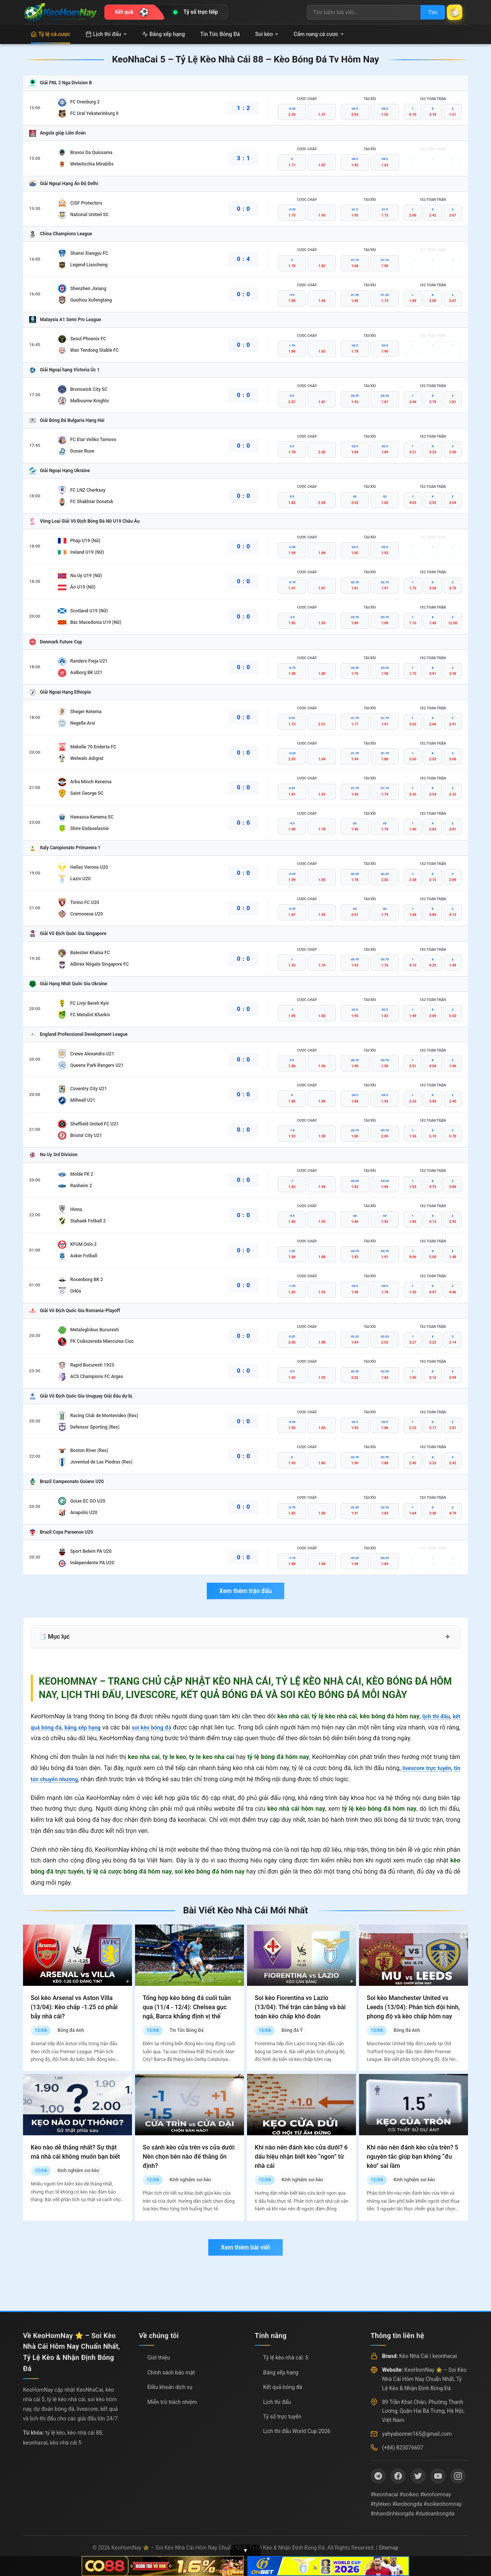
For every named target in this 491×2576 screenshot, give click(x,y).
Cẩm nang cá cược (318, 34)
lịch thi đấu (434, 1716)
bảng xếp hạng (88, 1727)
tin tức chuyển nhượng (61, 1779)
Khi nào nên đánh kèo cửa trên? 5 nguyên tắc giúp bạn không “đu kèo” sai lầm (412, 2156)
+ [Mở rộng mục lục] (447, 1637)
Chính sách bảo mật (171, 2372)
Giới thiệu (158, 2357)
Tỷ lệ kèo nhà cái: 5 (285, 2357)
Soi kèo (266, 34)
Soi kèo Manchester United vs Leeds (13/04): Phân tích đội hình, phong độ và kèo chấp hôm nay (413, 2007)
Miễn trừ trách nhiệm (172, 2402)
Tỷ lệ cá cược (50, 34)
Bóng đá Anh (71, 2030)
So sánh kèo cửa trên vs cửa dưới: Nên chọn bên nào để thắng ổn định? (189, 2156)
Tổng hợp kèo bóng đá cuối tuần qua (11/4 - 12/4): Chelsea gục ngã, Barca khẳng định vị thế (187, 2007)
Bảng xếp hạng (163, 34)
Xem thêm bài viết (245, 2247)
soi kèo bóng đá (162, 1727)
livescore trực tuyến (431, 1768)
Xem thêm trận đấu (245, 1591)
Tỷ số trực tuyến (282, 2417)
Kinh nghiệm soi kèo (78, 2170)
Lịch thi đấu (106, 34)
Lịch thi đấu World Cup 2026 (296, 2431)
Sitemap (388, 2548)
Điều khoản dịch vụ (169, 2387)
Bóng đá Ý (292, 2030)
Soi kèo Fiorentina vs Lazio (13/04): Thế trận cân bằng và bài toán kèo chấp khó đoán (300, 2007)
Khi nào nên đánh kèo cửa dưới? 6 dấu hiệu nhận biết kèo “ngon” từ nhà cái (301, 2156)
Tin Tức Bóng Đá (220, 34)
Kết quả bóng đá (282, 2387)
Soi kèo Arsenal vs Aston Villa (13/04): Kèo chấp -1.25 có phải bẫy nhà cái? (74, 2007)
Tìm (426, 12)
